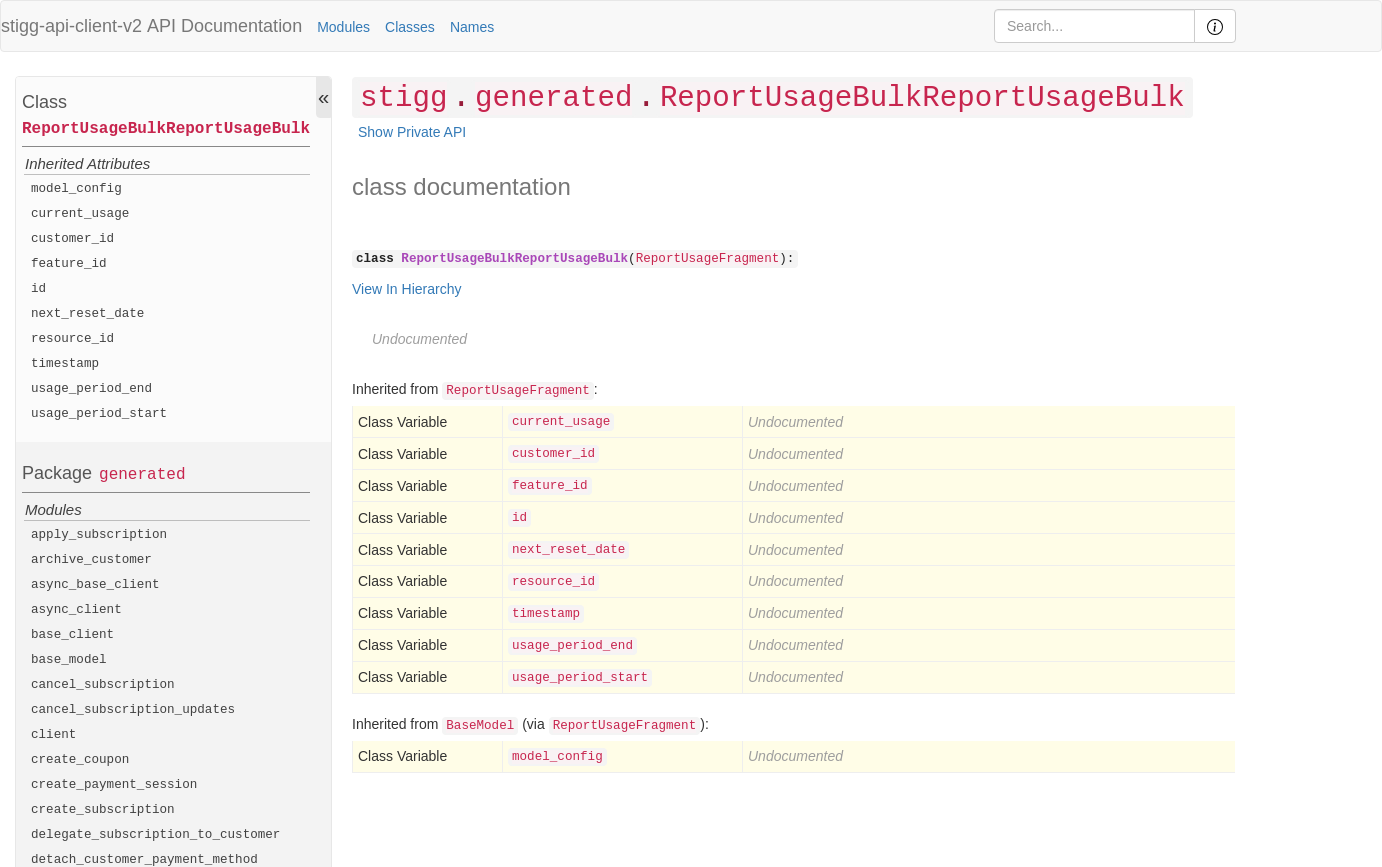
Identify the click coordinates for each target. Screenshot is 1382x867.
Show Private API (412, 132)
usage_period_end (91, 389)
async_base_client (95, 585)
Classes (410, 27)
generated (142, 475)
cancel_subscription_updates (133, 710)
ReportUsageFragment (708, 259)
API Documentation (224, 26)
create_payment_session (114, 785)
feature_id (69, 264)
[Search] (1094, 26)
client (53, 735)
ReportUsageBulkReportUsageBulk (166, 129)
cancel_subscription (103, 685)
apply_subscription (99, 535)
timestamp (65, 364)
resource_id (72, 339)
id (38, 289)
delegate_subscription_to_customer (155, 835)
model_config (76, 189)
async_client (76, 610)
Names (472, 27)
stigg (403, 98)
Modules (343, 27)
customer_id (72, 239)
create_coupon (80, 760)
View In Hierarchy (406, 289)
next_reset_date (87, 314)
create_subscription (103, 810)
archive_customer (91, 560)
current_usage (80, 214)
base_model (69, 660)
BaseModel (480, 726)
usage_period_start (99, 414)
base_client (72, 635)
